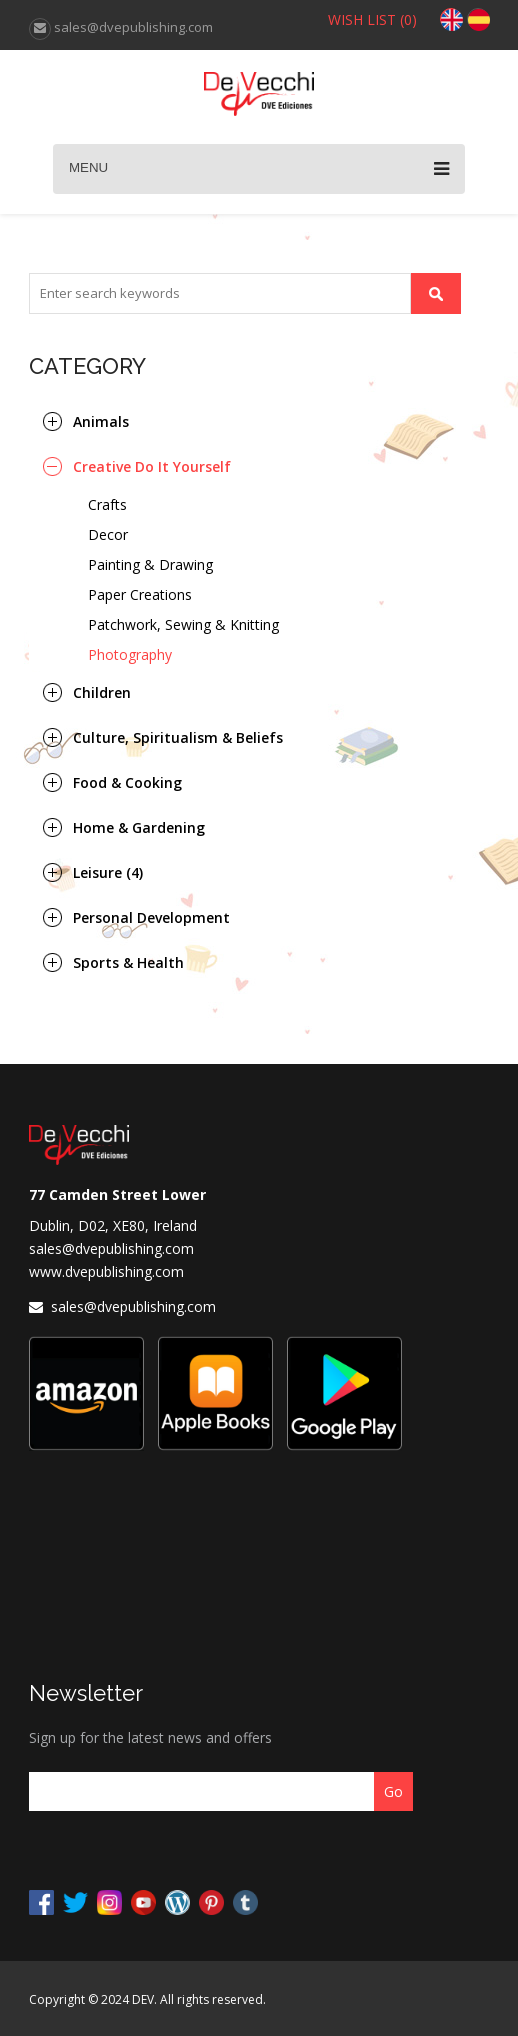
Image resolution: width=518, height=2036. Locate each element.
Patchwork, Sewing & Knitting (183, 624)
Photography (130, 654)
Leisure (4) (108, 872)
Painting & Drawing (150, 564)
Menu (259, 169)
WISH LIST (372, 19)
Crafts (107, 504)
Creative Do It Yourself (152, 466)
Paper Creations (140, 594)
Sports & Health (128, 962)
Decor (108, 534)
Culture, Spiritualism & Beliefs (178, 737)
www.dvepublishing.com (106, 1271)
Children (102, 692)
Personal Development (151, 917)
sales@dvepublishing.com (111, 1248)
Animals (101, 421)
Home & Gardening (139, 827)
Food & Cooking (127, 782)
